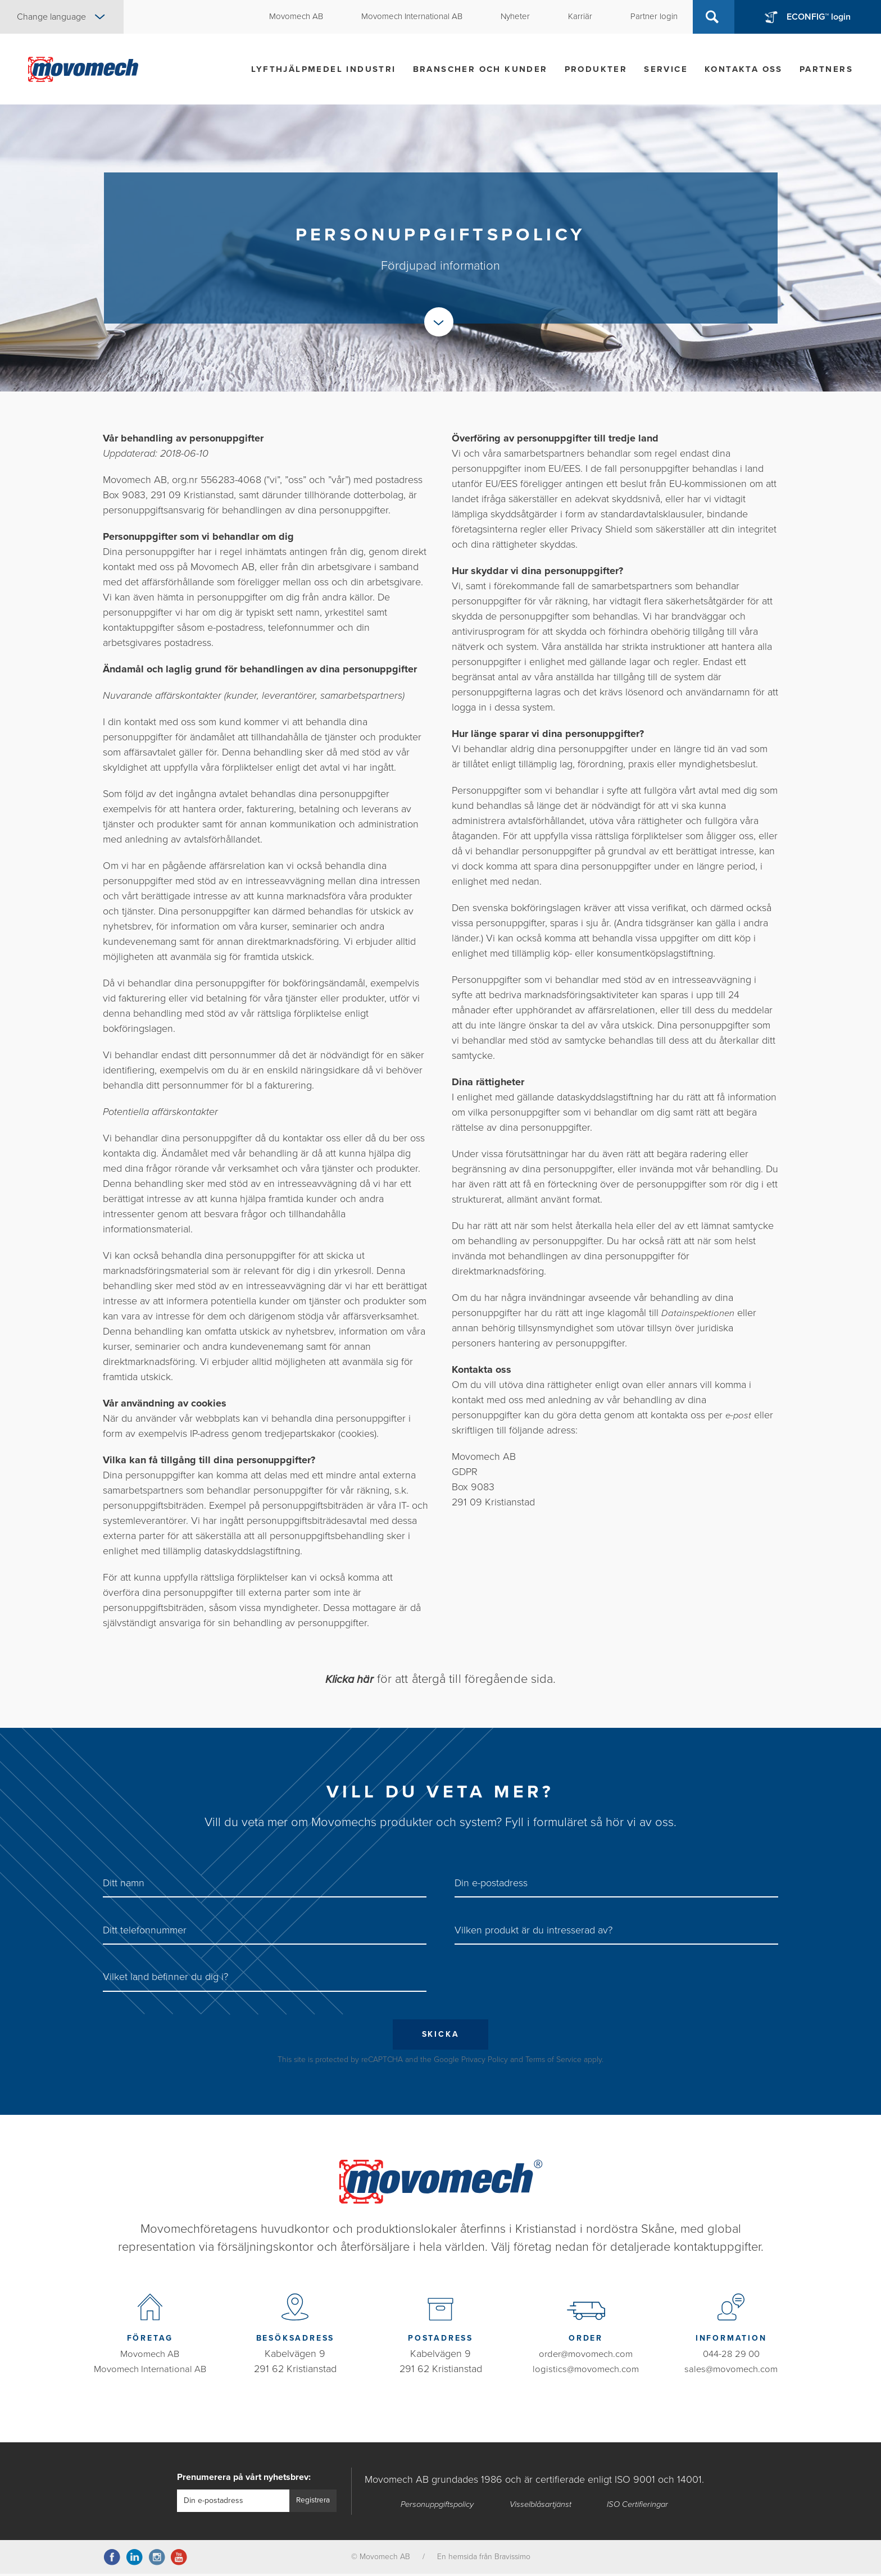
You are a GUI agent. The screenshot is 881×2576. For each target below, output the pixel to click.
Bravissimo (512, 2559)
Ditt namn (123, 1883)
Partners (826, 69)
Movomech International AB (149, 2371)
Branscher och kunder (480, 69)
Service (666, 69)
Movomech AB (150, 2356)
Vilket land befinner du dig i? (165, 1977)
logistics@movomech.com (586, 2371)
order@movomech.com (585, 2356)
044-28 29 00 (731, 2356)
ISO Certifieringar (640, 2506)
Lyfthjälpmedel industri (323, 69)
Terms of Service (553, 2062)
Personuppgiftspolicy (438, 2506)
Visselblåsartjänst (542, 2506)
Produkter (596, 69)
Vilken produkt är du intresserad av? (533, 1930)
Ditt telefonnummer (145, 1930)
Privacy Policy (484, 2062)
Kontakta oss (744, 69)
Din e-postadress (491, 1883)
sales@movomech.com (731, 2371)
